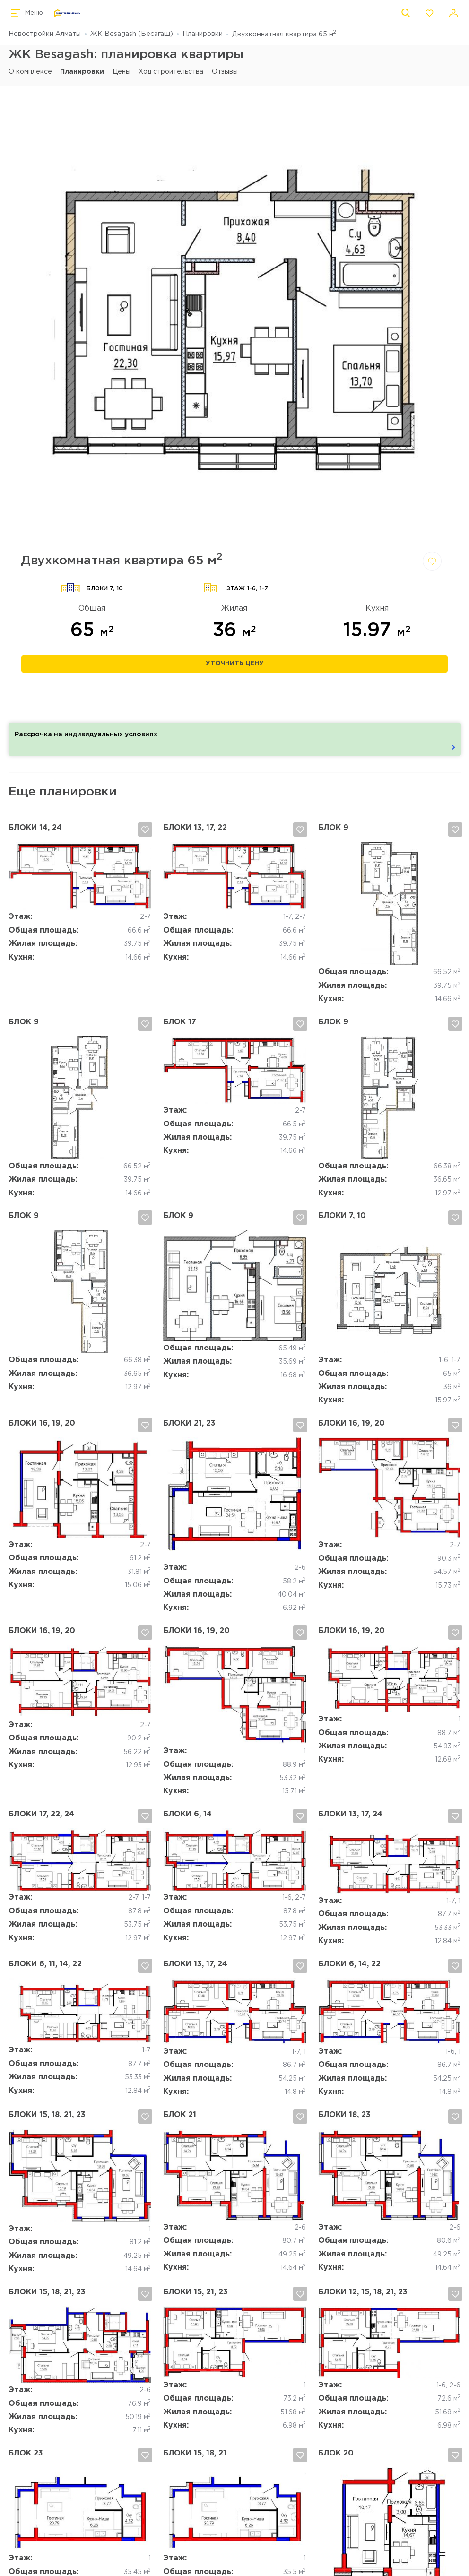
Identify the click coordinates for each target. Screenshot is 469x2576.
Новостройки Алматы (45, 34)
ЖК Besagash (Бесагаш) (131, 34)
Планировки (202, 34)
